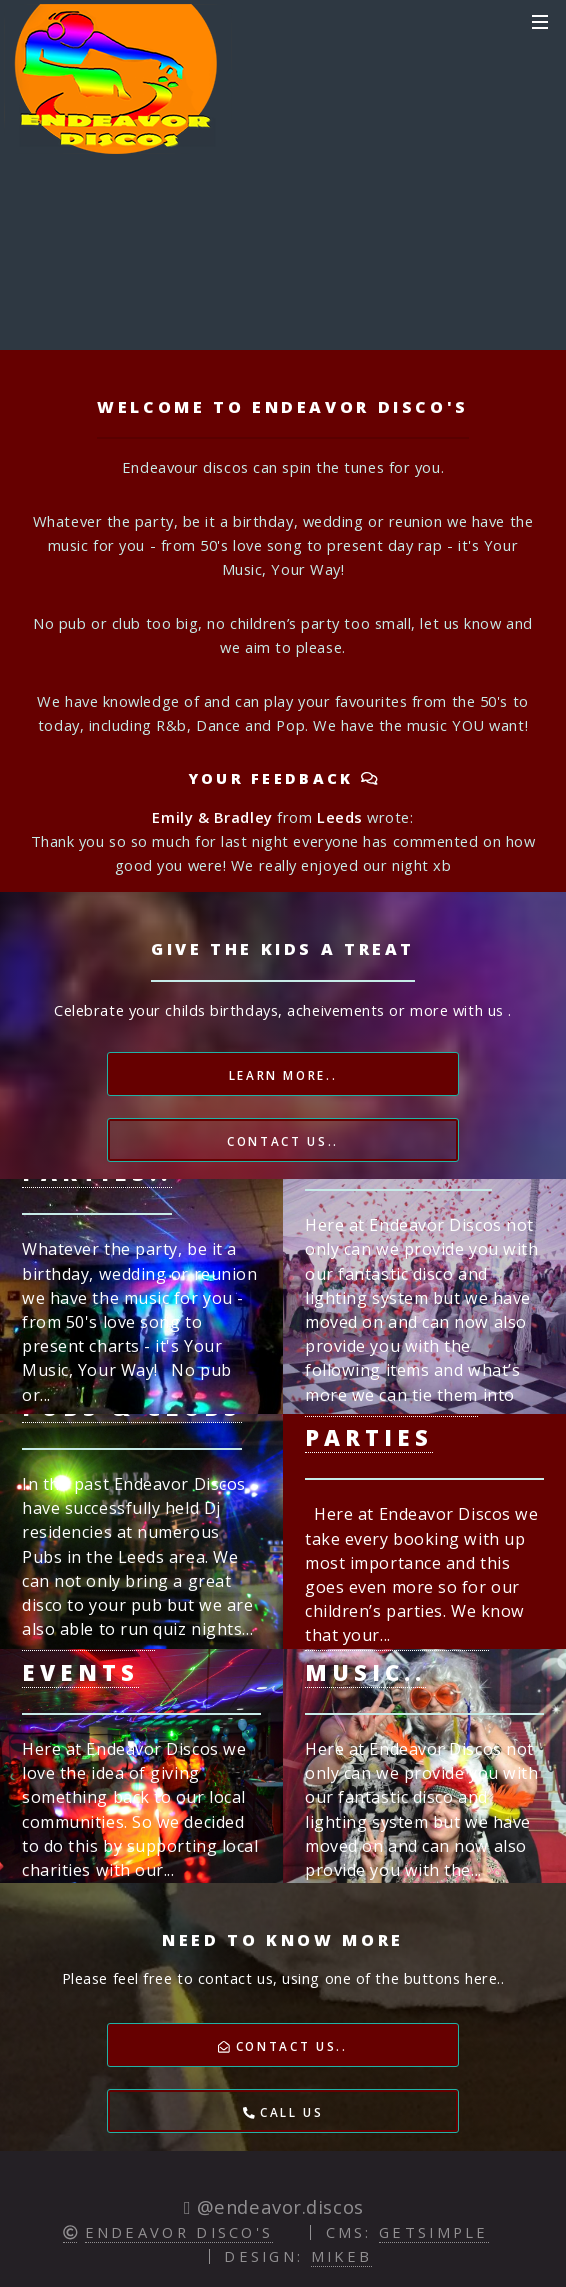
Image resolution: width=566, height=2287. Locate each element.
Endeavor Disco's (179, 2232)
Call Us (283, 2112)
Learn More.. (283, 1075)
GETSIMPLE (434, 2232)
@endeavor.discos (277, 2206)
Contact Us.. (283, 1141)
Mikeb (342, 2256)
